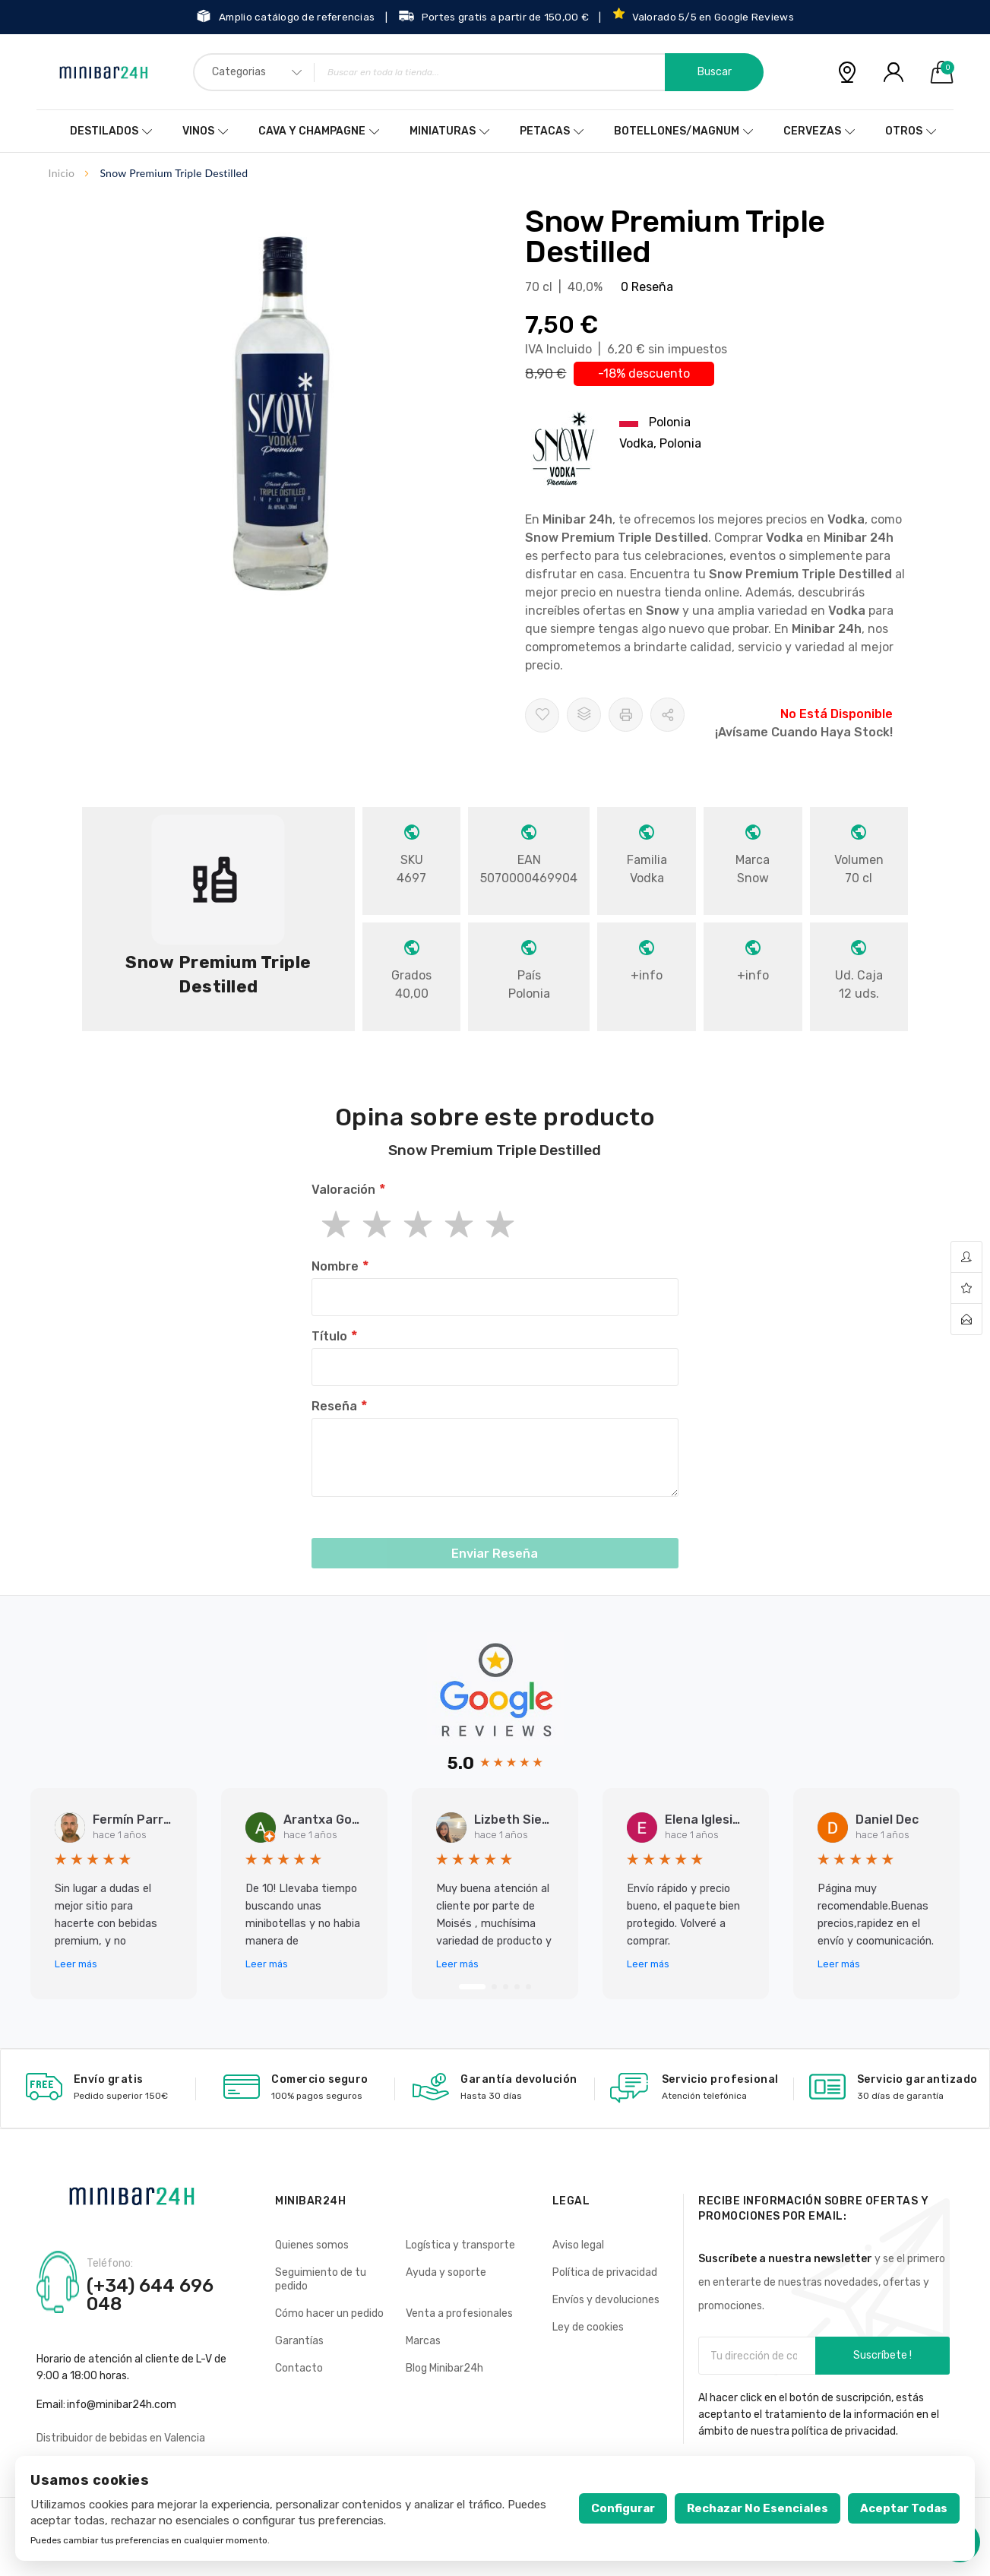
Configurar (623, 2508)
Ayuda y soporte (446, 2272)
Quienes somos (312, 2245)
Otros (903, 131)
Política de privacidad (604, 2272)
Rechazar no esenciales (757, 2508)
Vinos (198, 131)
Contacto (299, 2368)
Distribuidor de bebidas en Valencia (120, 2438)
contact (966, 1319)
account (966, 1257)
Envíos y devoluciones (605, 2299)
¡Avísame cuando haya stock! (804, 732)
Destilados (104, 131)
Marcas (423, 2340)
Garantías (299, 2340)
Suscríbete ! (882, 2355)
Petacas (545, 131)
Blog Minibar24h (444, 2368)
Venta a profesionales (459, 2313)
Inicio (62, 172)
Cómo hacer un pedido (329, 2313)
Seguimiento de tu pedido (320, 2279)
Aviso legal (578, 2245)
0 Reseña (647, 287)
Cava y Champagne (311, 131)
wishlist (966, 1288)
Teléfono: (110, 2263)
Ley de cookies (588, 2327)
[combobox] (478, 72)
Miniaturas (443, 131)
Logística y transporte (460, 2245)
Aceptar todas (903, 2508)
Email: (50, 2404)
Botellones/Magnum (676, 131)
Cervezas (812, 131)
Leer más (76, 1964)
